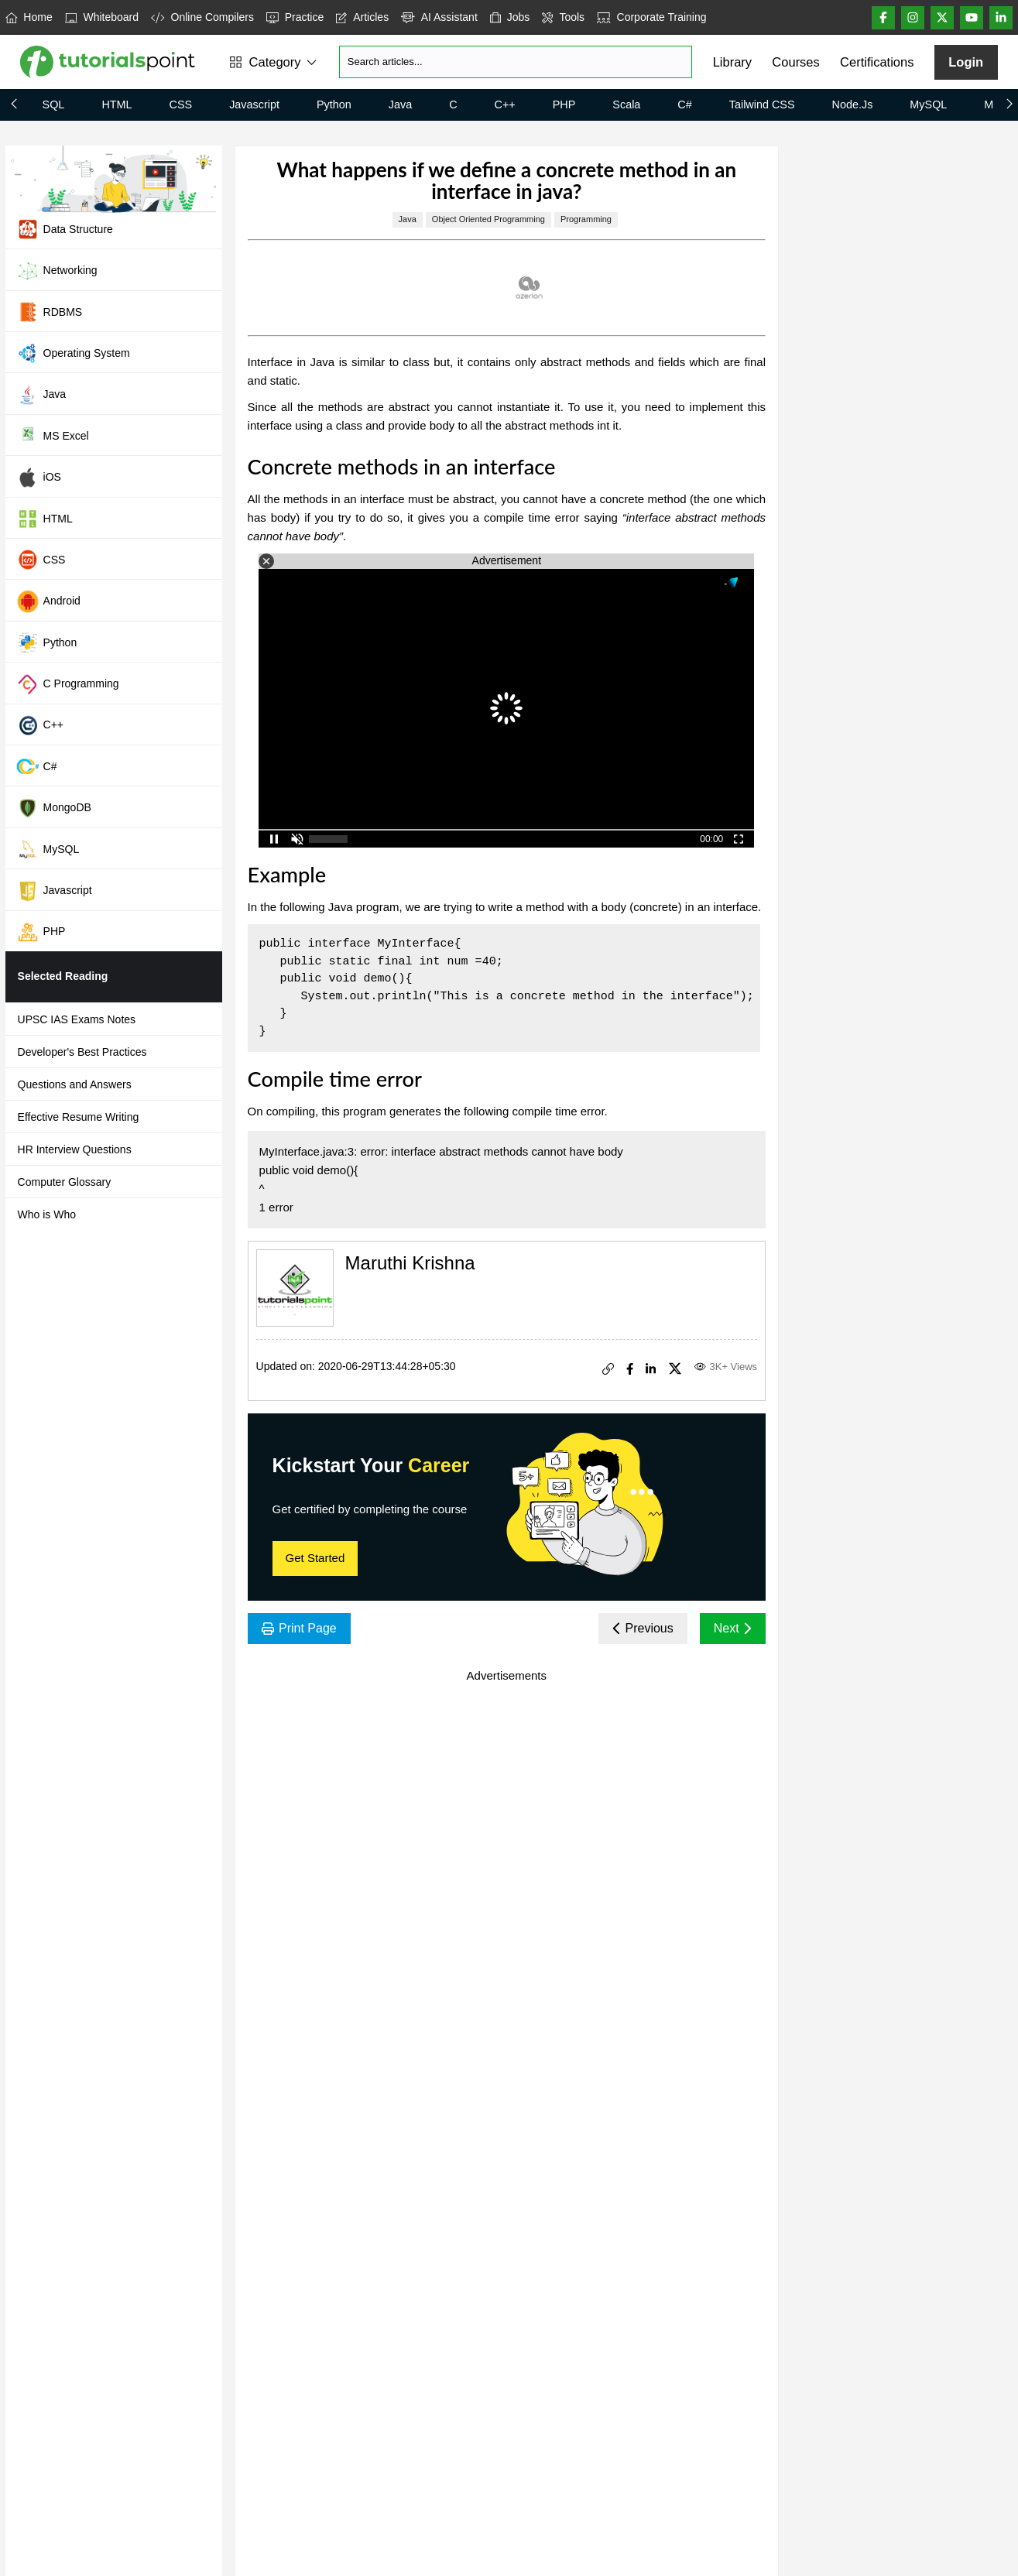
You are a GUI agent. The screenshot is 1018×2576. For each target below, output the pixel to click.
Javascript (254, 104)
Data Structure (64, 229)
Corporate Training (651, 17)
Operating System (73, 353)
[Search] (515, 62)
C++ (505, 104)
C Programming (67, 684)
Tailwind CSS (762, 104)
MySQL (928, 104)
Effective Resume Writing (78, 1117)
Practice (295, 17)
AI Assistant (439, 17)
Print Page (299, 1628)
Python (334, 104)
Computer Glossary (64, 1182)
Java (400, 104)
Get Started (315, 1557)
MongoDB (53, 808)
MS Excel (52, 435)
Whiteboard (102, 17)
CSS (181, 104)
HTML (116, 104)
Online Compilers (202, 17)
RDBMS (49, 312)
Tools (563, 17)
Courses (795, 62)
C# (684, 104)
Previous (643, 1628)
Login (965, 62)
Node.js (852, 104)
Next (733, 1628)
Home (29, 17)
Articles (362, 17)
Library (732, 62)
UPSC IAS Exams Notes (77, 1019)
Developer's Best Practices (82, 1052)
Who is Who (47, 1214)
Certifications (876, 62)
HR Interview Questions (75, 1149)
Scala (626, 104)
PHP (564, 104)
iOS (38, 477)
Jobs (510, 17)
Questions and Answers (75, 1084)
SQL (54, 104)
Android (48, 601)
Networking (57, 271)
